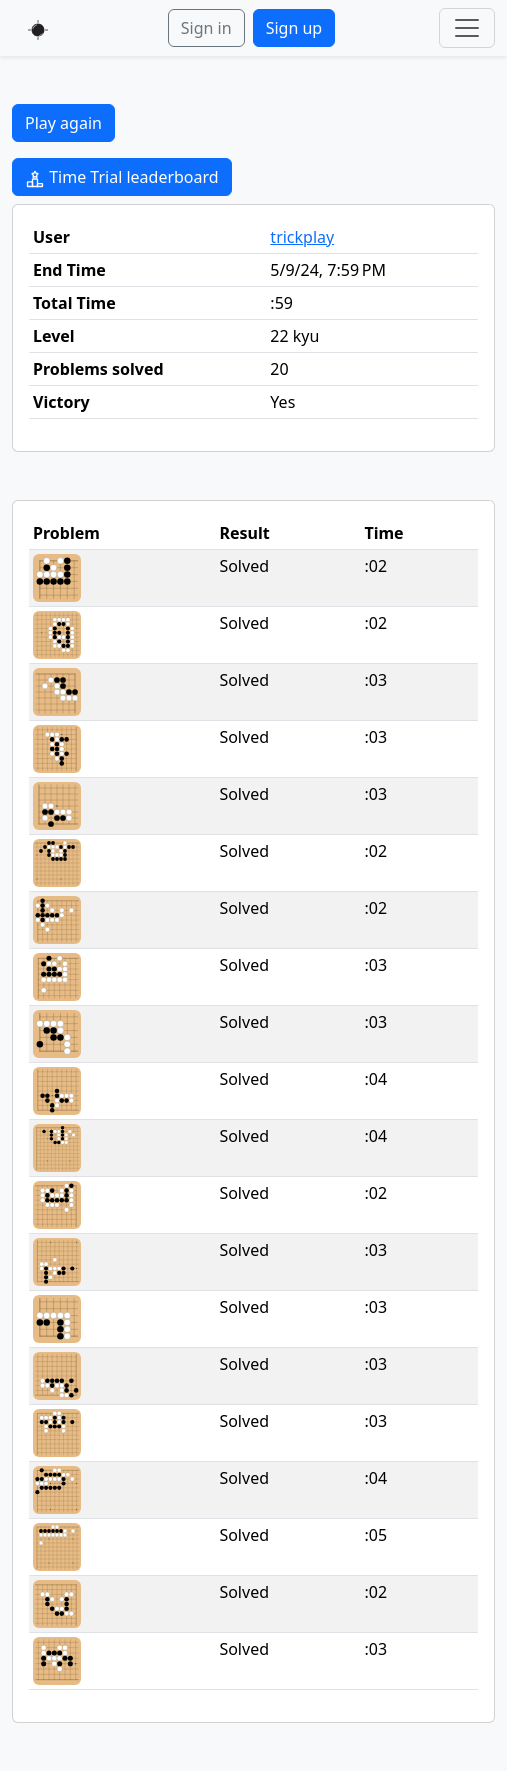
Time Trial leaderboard (122, 177)
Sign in (206, 28)
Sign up (294, 28)
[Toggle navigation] (467, 28)
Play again (63, 123)
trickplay (302, 237)
